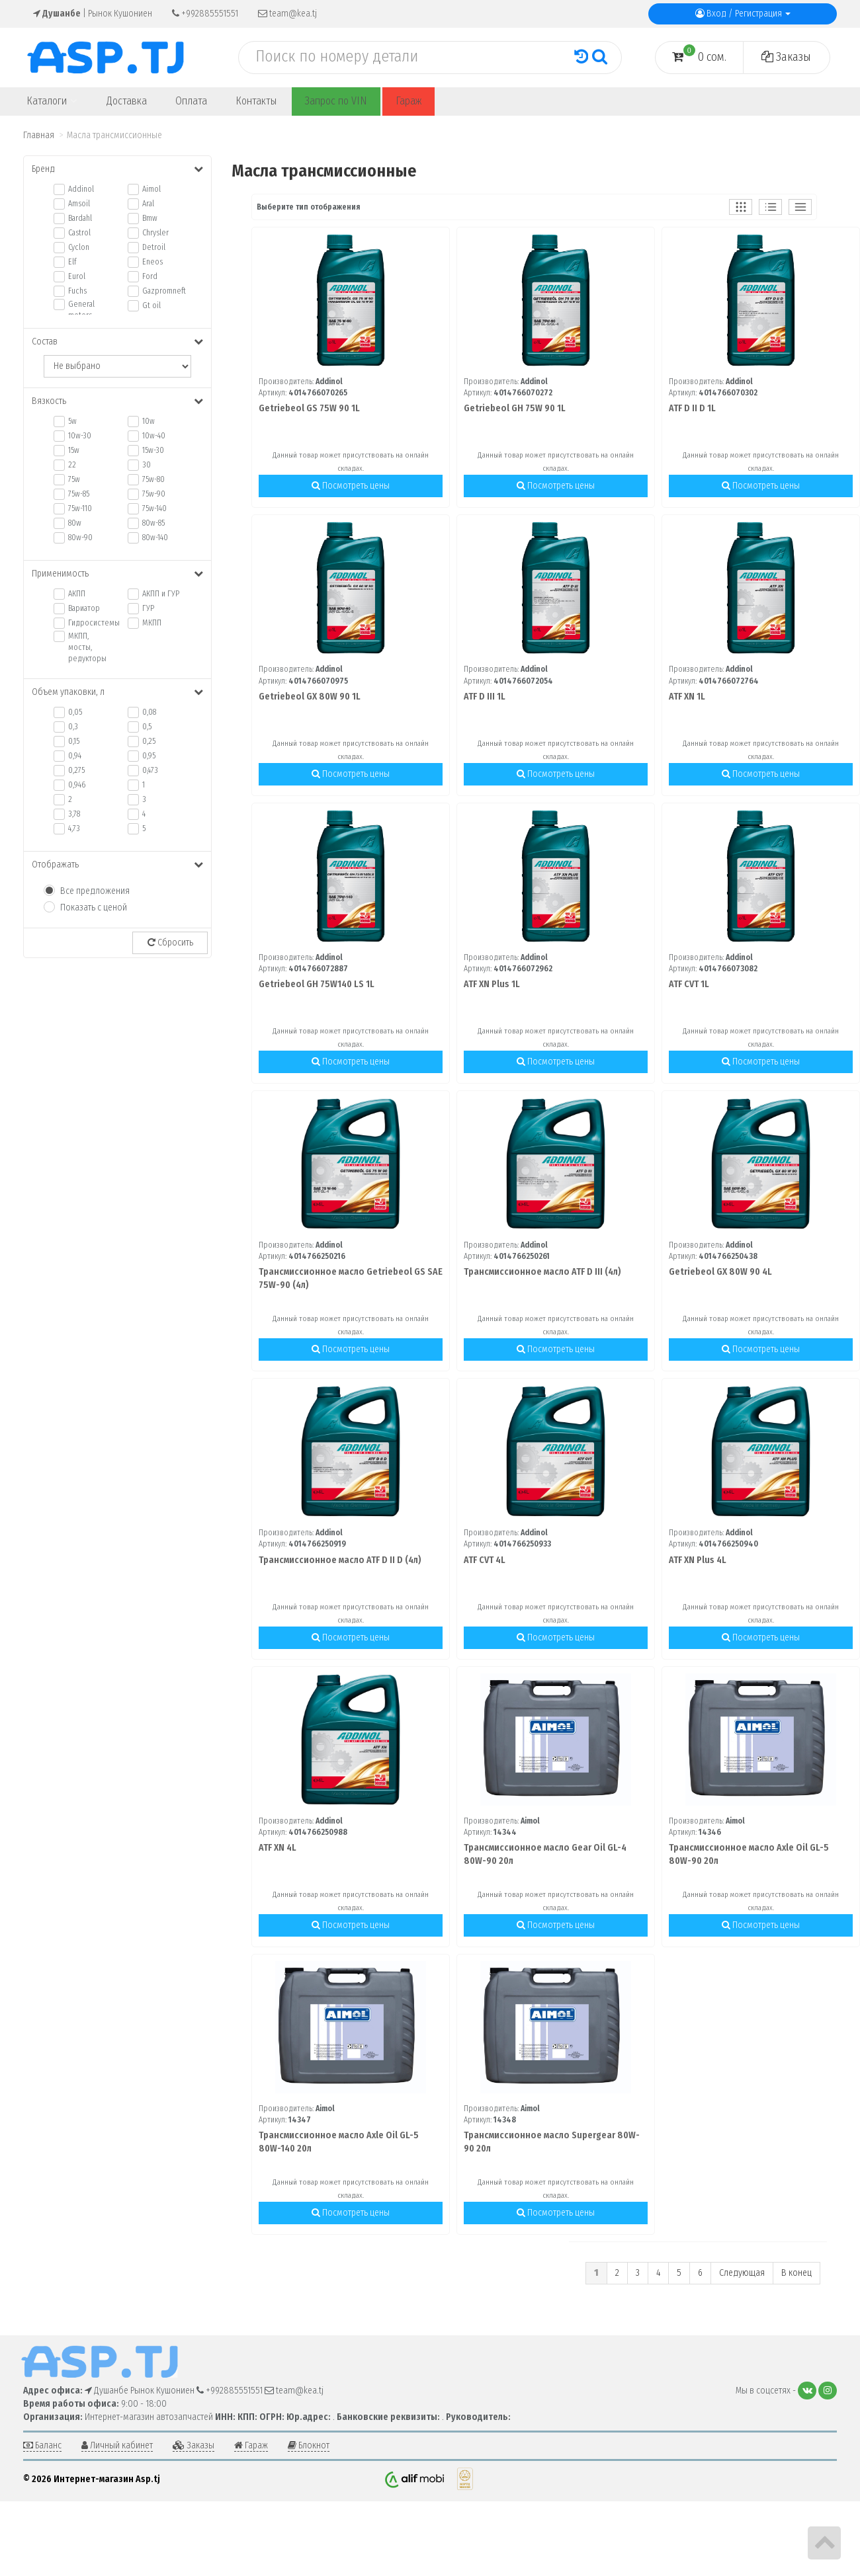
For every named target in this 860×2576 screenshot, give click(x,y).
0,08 (149, 712)
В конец (796, 2272)
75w (74, 479)
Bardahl (80, 218)
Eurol (76, 276)
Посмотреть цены (351, 485)
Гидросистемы (88, 622)
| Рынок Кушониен (92, 13)
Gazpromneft (162, 291)
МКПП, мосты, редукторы (87, 647)
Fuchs (77, 291)
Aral (148, 203)
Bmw (149, 218)
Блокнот (308, 2445)
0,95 (148, 755)
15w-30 (153, 450)
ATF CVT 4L (484, 1560)
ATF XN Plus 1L (492, 984)
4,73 (74, 828)
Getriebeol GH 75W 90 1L (515, 408)
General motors (81, 310)
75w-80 (153, 479)
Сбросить (170, 942)
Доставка (127, 101)
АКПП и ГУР (160, 593)
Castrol (79, 232)
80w (74, 523)
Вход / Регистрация (743, 13)
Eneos (152, 261)
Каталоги (51, 101)
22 (72, 464)
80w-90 (80, 537)
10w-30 (79, 435)
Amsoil (79, 203)
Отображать (117, 864)
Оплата (191, 101)
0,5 (146, 726)
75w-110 (80, 508)
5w (72, 421)
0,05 (75, 712)
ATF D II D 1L (692, 408)
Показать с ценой (93, 907)
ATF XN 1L (687, 696)
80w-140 (155, 537)
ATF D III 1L (484, 696)
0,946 (76, 784)
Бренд (117, 169)
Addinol (81, 189)
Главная (38, 135)
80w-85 (153, 523)
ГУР (148, 608)
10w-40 (153, 435)
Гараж (408, 101)
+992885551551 (205, 13)
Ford (149, 276)
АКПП (76, 593)
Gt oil (151, 305)
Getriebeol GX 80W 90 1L (310, 696)
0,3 (73, 726)
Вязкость (117, 401)
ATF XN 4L (277, 1847)
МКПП (151, 622)
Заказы (786, 57)
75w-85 (78, 494)
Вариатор (84, 608)
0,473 (150, 770)
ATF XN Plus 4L (697, 1560)
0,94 (74, 755)
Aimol (151, 189)
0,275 (76, 770)
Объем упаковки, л (117, 692)
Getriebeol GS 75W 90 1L (309, 408)
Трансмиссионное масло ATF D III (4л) (542, 1271)
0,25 (148, 741)
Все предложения (95, 891)
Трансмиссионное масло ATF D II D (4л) (340, 1560)
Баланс (42, 2445)
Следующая (742, 2272)
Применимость (117, 573)
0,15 (73, 741)
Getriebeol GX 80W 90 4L (720, 1271)
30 (146, 464)
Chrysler (155, 232)
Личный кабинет (117, 2445)
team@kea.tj (287, 13)
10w (148, 421)
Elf (72, 261)
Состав (117, 341)
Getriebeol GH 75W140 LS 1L (316, 984)
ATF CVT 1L (689, 984)
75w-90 (153, 494)
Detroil (153, 247)
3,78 (74, 814)
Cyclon (78, 247)
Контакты (256, 101)
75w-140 (154, 508)
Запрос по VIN (336, 101)
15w (73, 450)
